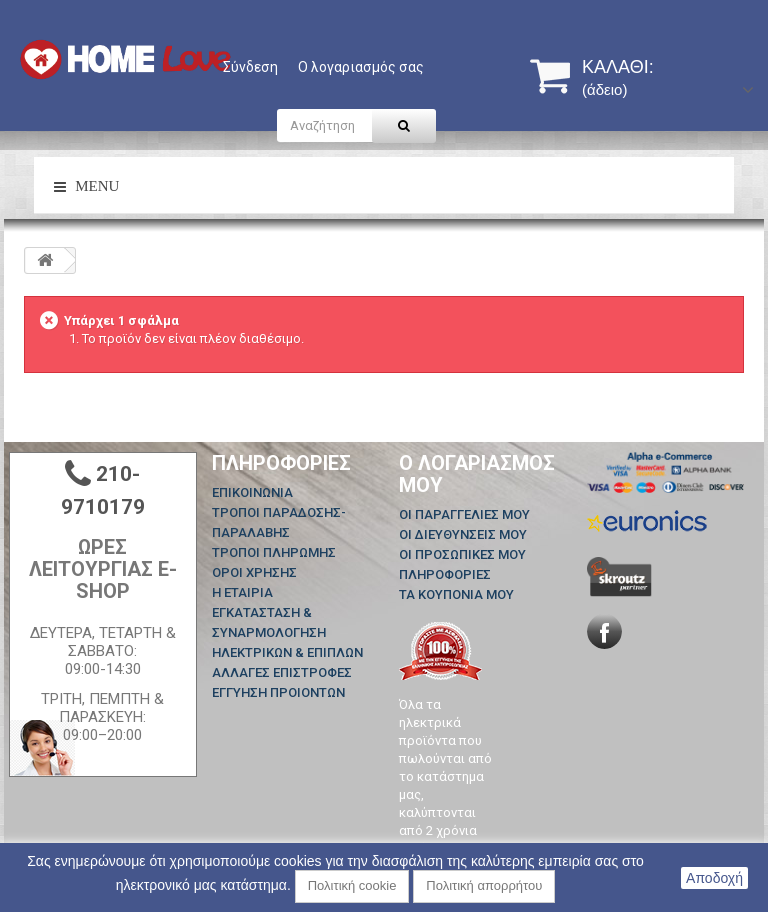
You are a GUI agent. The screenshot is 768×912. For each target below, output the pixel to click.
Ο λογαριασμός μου (477, 474)
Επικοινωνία (252, 492)
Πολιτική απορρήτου (484, 885)
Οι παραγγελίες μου (464, 514)
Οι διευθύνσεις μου (463, 534)
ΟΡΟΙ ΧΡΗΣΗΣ (254, 572)
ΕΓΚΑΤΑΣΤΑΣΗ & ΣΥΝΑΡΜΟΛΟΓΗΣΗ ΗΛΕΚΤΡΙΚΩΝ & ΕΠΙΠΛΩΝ (287, 632)
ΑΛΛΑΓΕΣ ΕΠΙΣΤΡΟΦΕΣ (282, 672)
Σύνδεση (250, 67)
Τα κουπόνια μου (456, 594)
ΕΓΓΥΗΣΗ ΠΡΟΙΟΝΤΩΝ (278, 692)
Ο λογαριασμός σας (361, 67)
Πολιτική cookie (352, 885)
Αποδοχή (714, 878)
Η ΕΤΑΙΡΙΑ (242, 592)
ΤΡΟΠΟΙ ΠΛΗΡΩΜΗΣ (274, 552)
